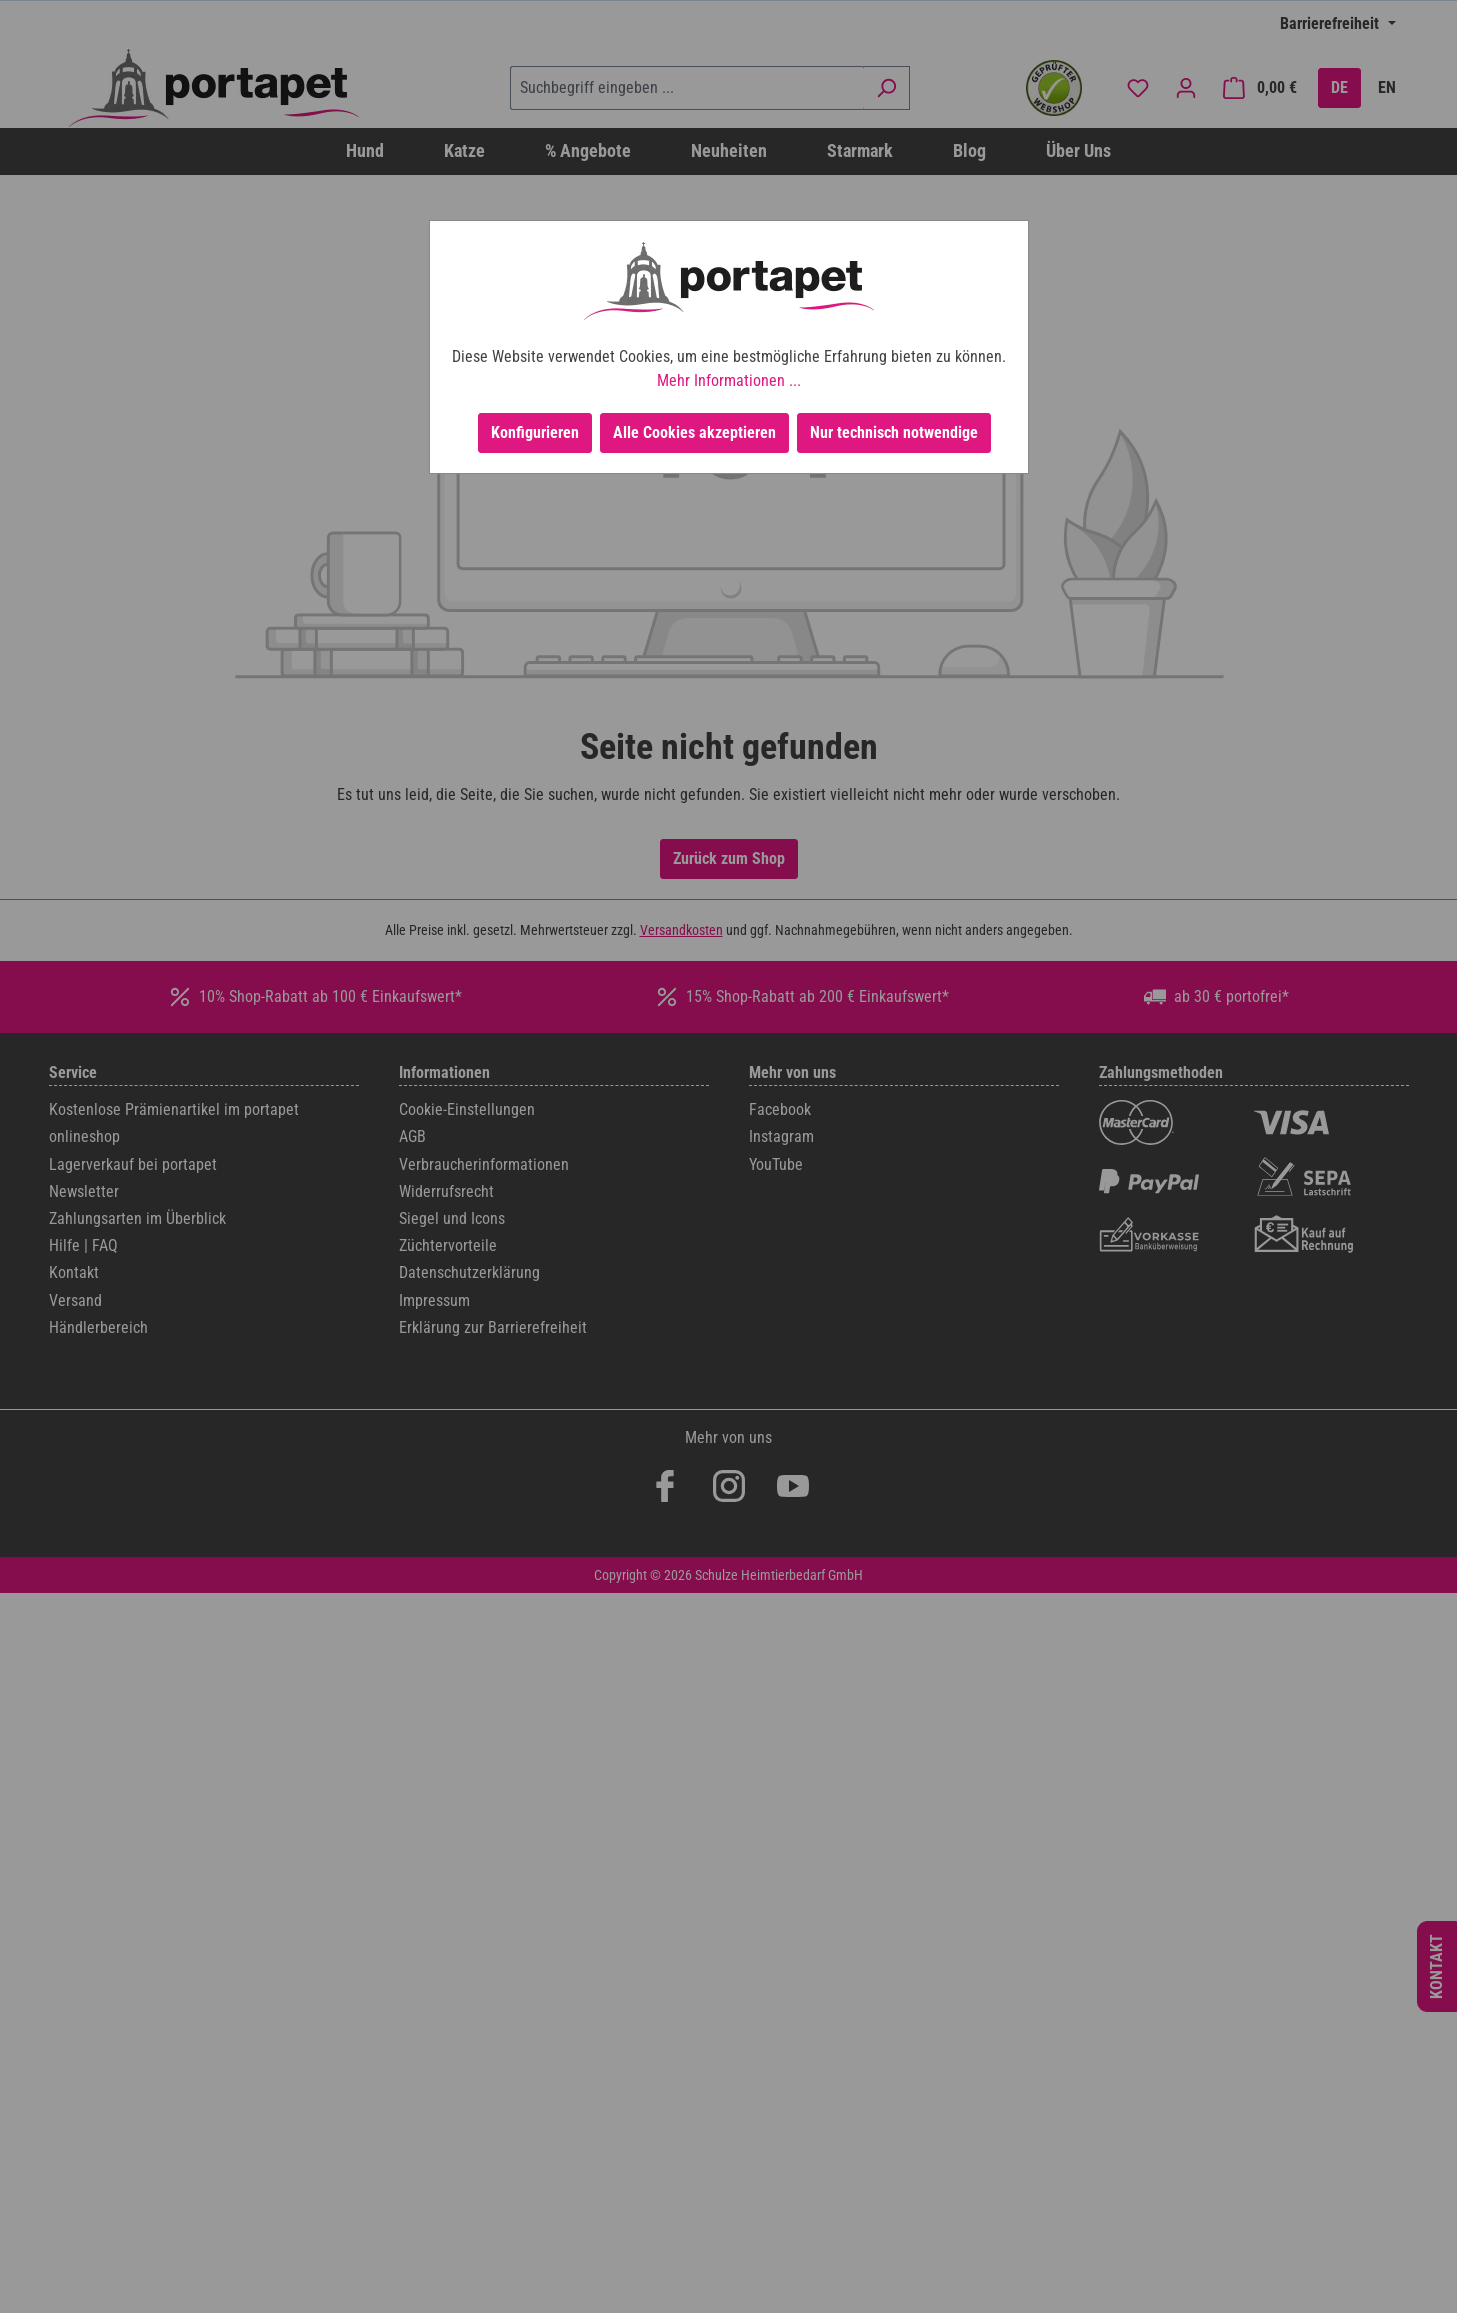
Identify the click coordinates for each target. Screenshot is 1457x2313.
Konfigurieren (535, 432)
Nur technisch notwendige (894, 432)
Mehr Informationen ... (729, 380)
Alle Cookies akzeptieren (694, 432)
